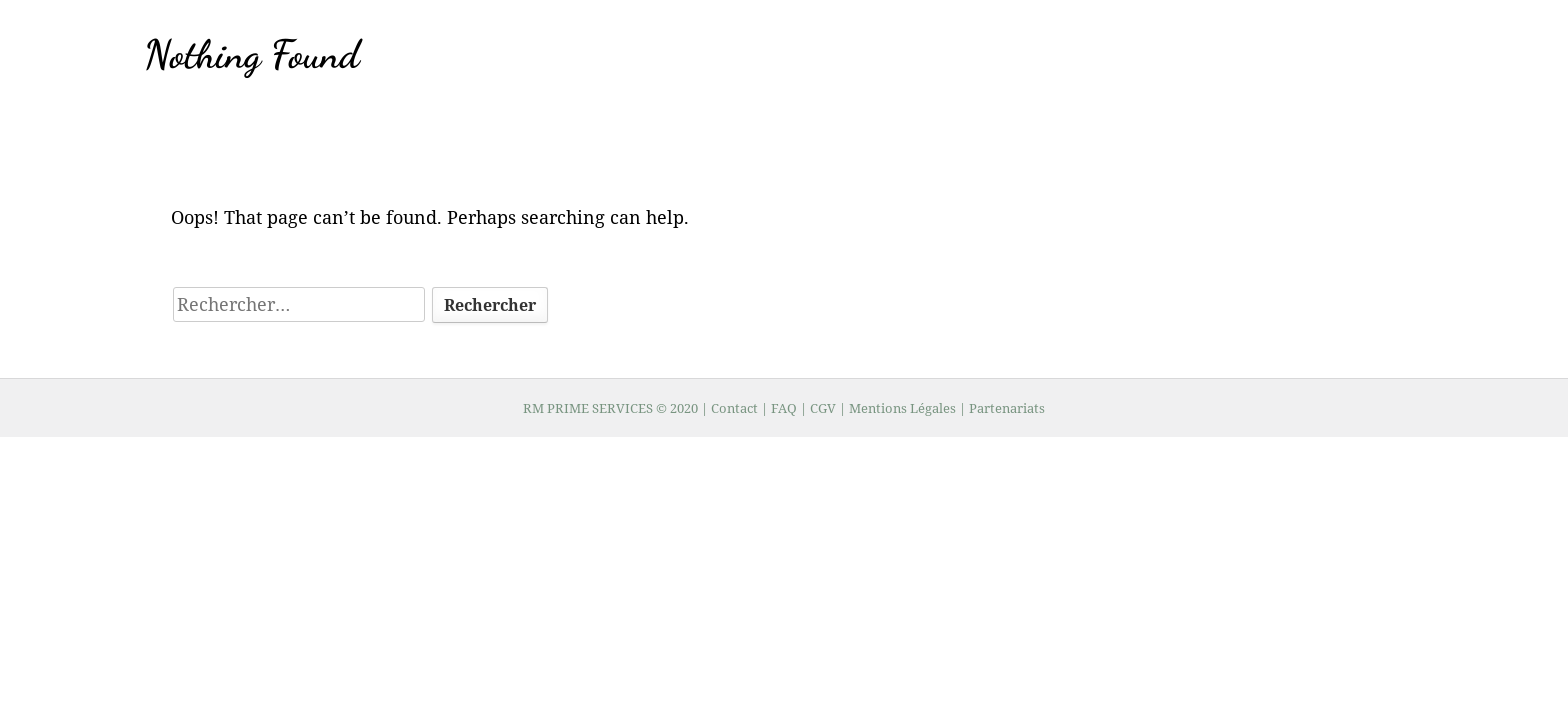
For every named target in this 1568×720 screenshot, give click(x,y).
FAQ (785, 408)
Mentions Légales (902, 408)
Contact (734, 408)
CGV (823, 408)
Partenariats (1007, 408)
